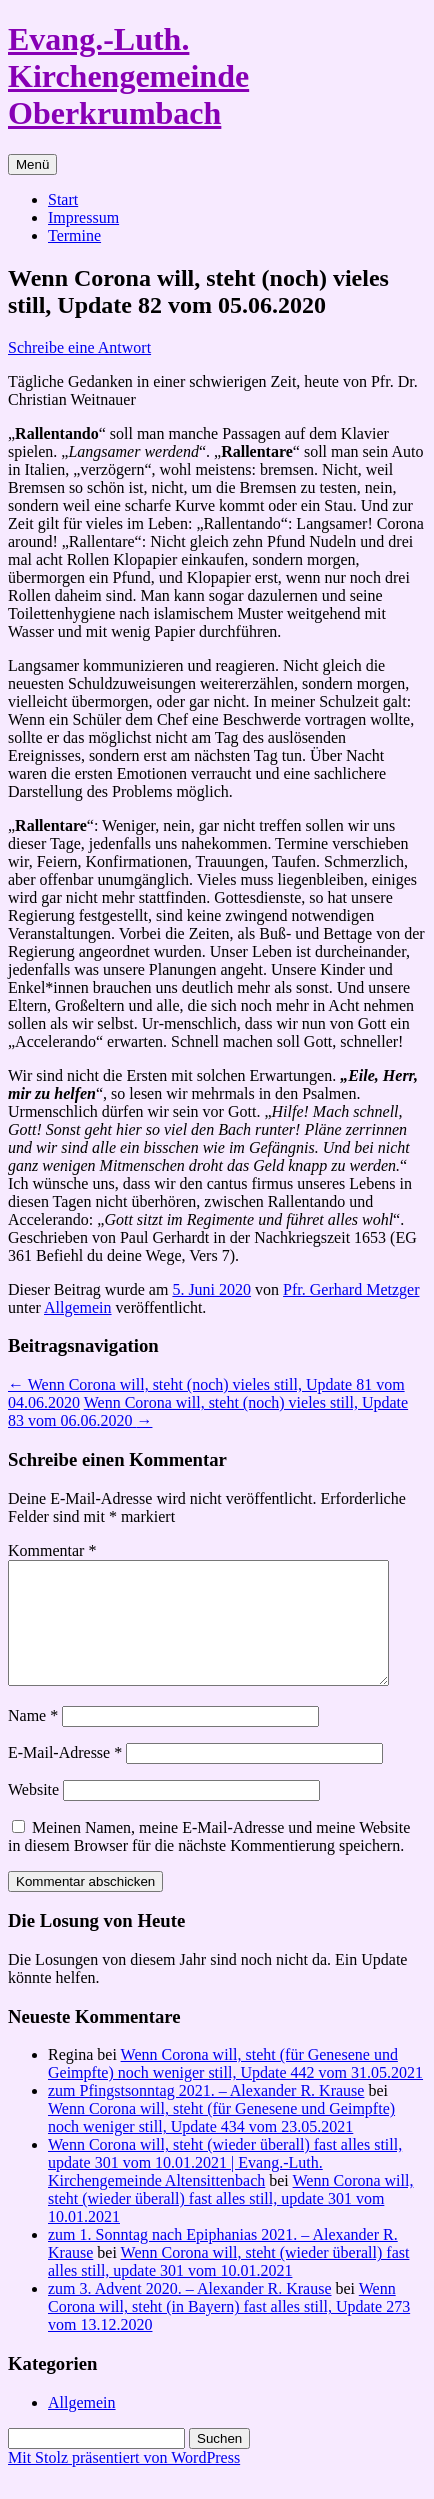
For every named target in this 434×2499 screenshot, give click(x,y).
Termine (74, 235)
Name (33, 1739)
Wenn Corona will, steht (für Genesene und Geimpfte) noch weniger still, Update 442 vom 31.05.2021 (235, 2087)
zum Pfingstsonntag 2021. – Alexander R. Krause (206, 2114)
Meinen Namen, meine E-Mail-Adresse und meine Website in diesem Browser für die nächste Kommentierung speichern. (209, 1860)
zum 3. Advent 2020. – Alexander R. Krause (190, 2312)
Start (63, 199)
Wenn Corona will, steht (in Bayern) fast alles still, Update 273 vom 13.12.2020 (229, 2330)
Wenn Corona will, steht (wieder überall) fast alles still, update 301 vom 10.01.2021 (230, 2222)
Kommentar (52, 1550)
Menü (32, 164)
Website (33, 1813)
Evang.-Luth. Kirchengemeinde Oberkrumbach (128, 76)
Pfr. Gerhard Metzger (351, 1289)
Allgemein (78, 1307)
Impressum (83, 217)
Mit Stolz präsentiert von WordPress (124, 2481)
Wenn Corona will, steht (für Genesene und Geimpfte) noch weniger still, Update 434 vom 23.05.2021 (221, 2141)
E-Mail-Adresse (65, 1776)
